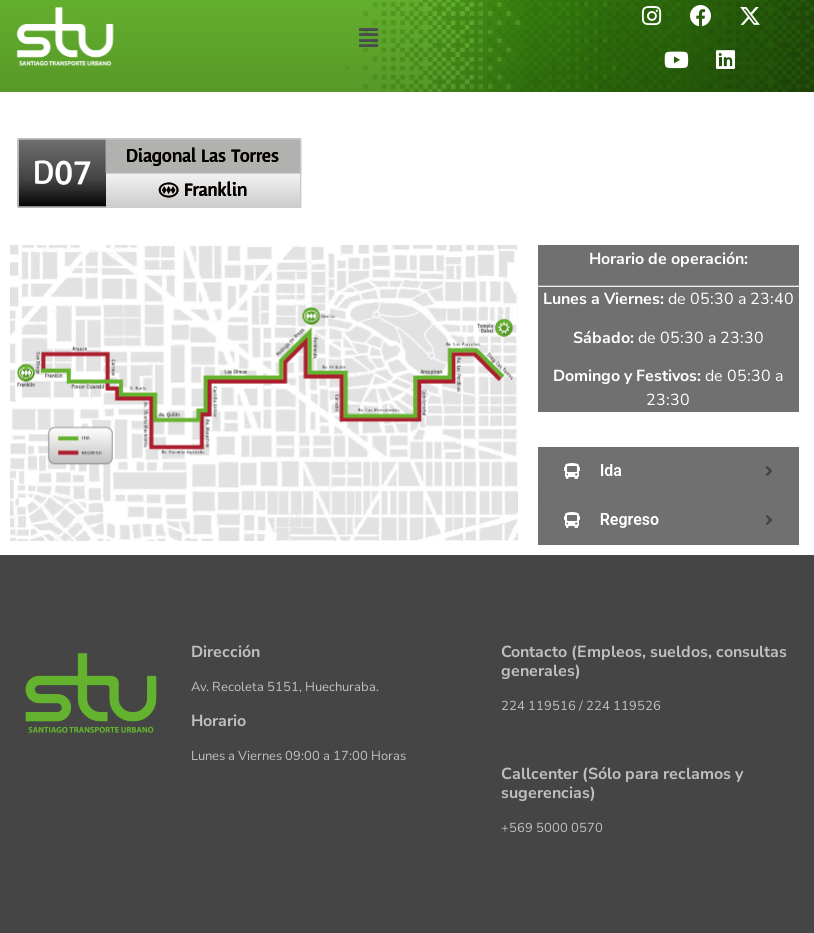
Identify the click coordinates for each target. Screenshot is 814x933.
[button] (369, 38)
